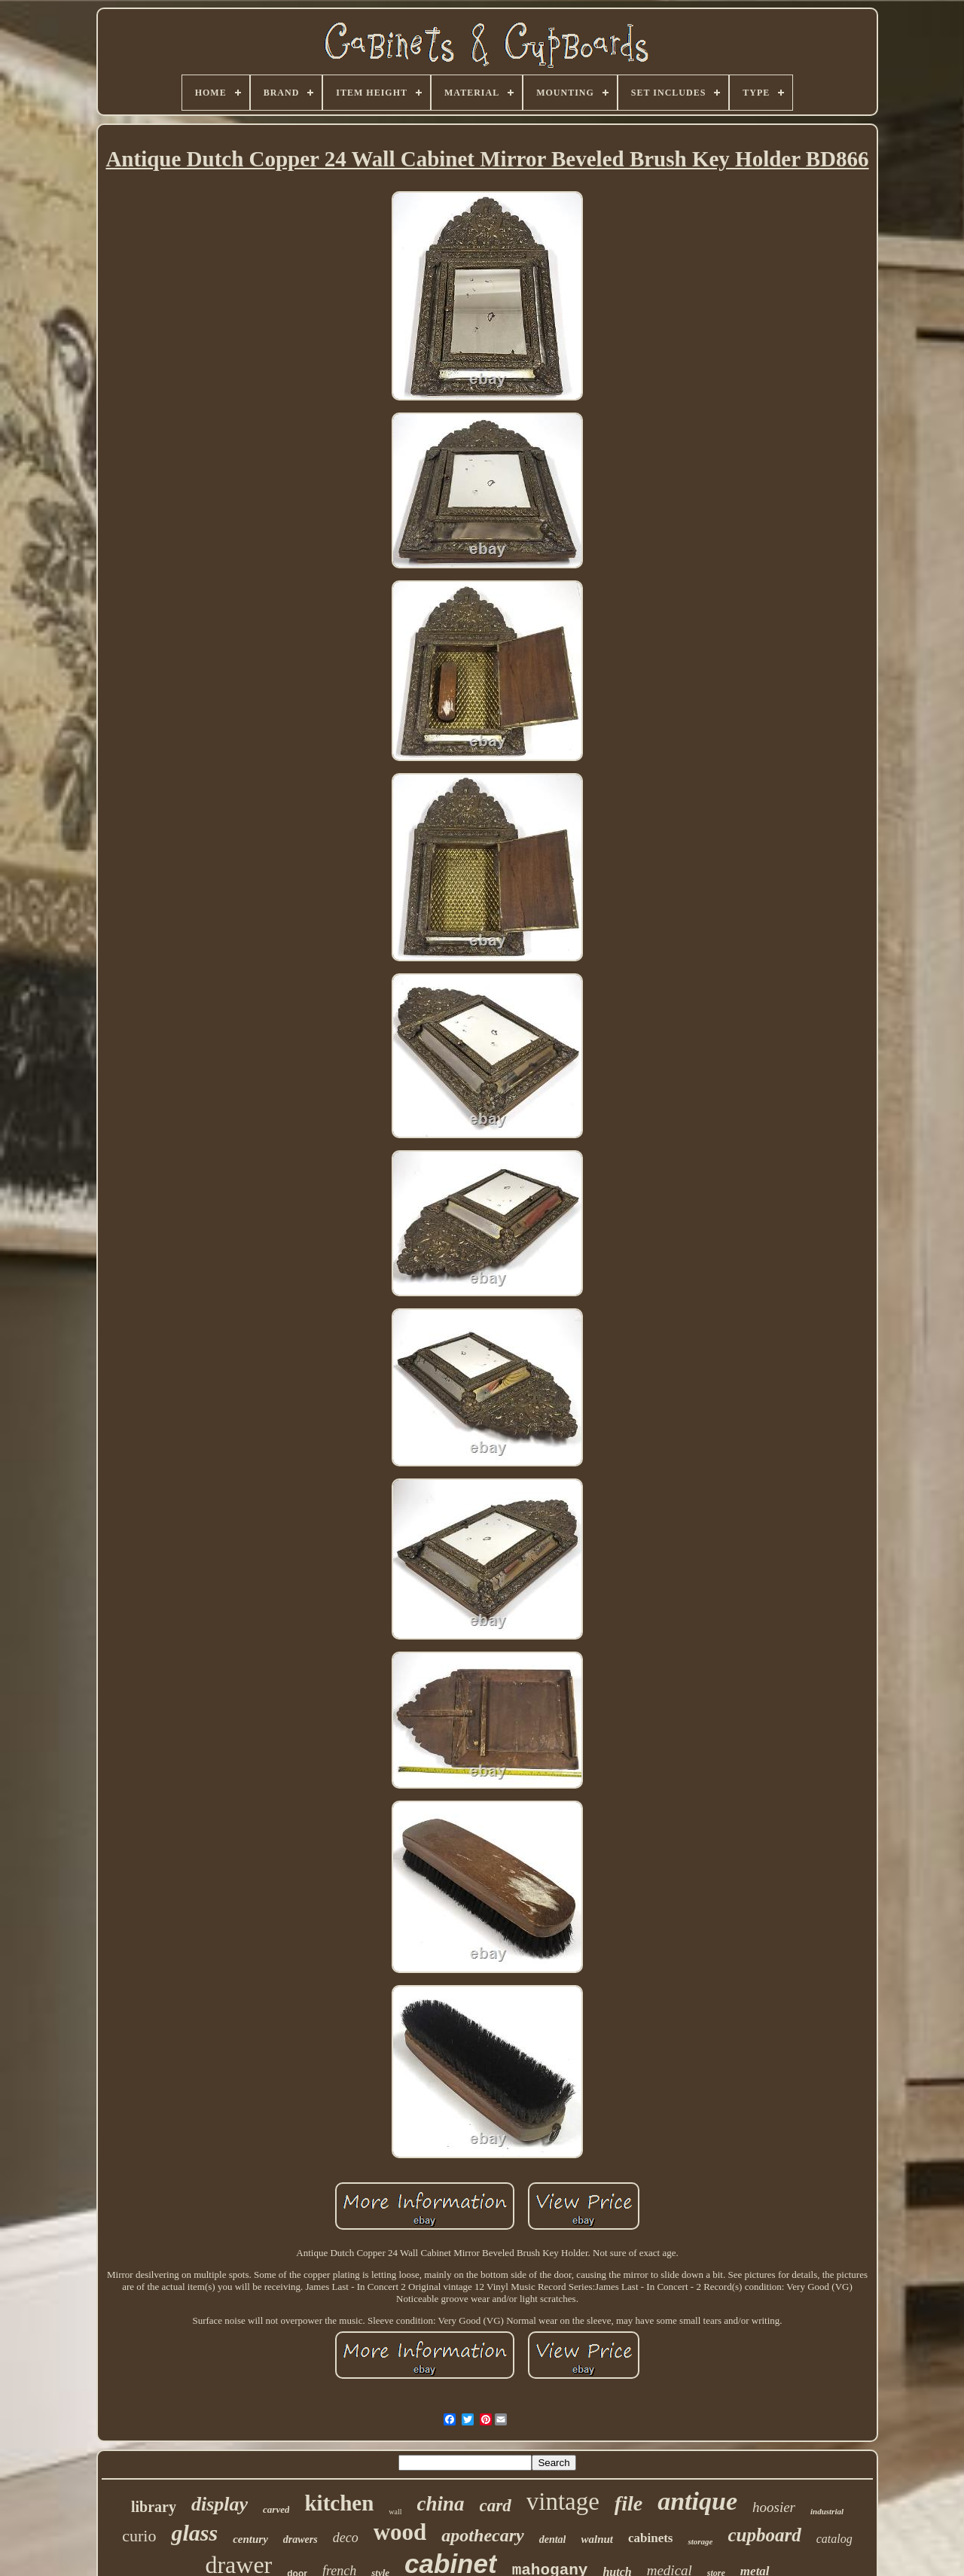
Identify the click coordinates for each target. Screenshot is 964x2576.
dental (552, 2539)
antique (697, 2501)
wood (400, 2532)
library (153, 2506)
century (250, 2539)
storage (700, 2541)
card (495, 2505)
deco (345, 2537)
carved (276, 2509)
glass (194, 2532)
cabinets (650, 2538)
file (628, 2503)
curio (139, 2535)
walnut (597, 2539)
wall (395, 2511)
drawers (300, 2539)
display (219, 2504)
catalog (834, 2538)
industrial (827, 2511)
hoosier (773, 2507)
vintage (562, 2501)
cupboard (764, 2535)
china (441, 2503)
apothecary (482, 2535)
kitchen (339, 2503)
